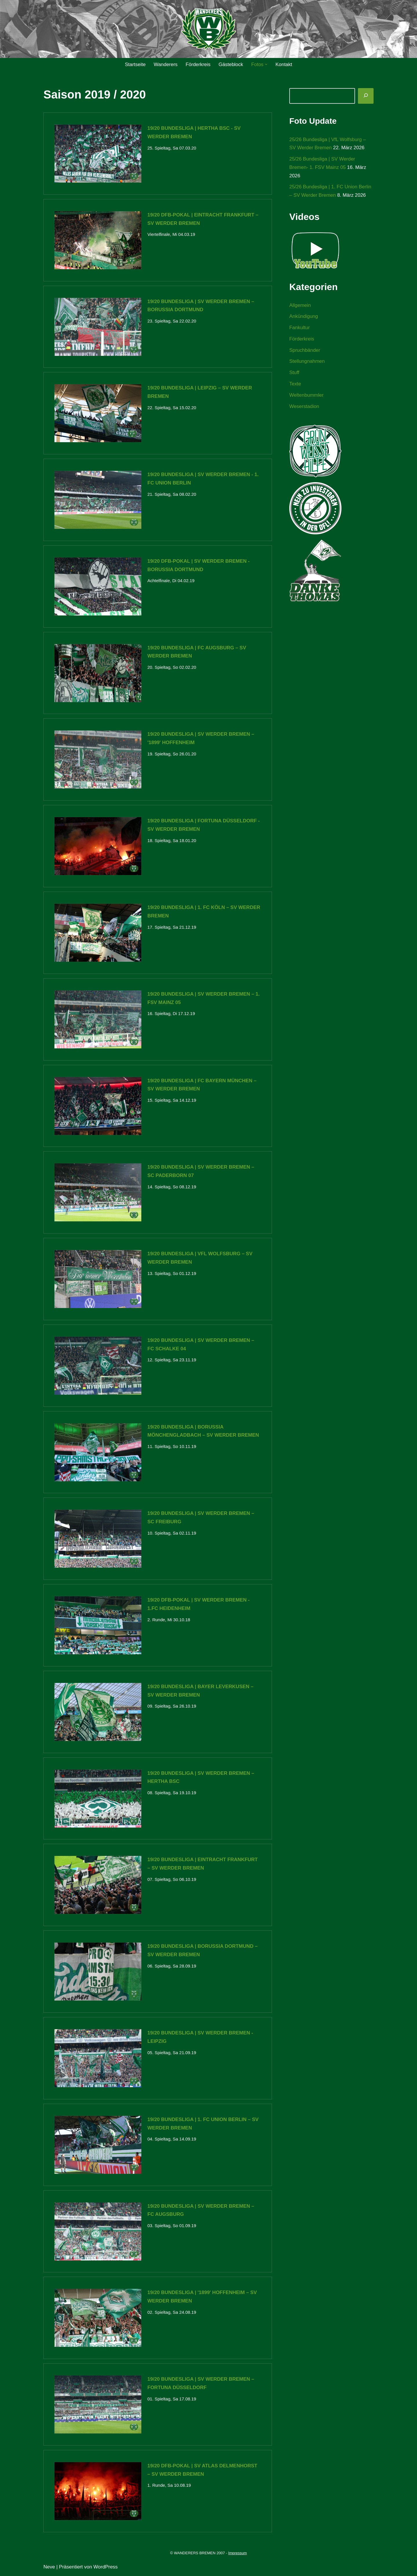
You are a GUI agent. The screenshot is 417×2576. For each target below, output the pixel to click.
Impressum (237, 2554)
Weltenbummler (306, 395)
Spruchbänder (304, 350)
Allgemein (300, 305)
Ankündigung (303, 316)
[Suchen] (366, 96)
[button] (266, 64)
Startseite (135, 64)
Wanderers (165, 64)
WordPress (106, 2568)
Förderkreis (198, 64)
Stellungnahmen (307, 362)
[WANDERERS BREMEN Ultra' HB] (208, 29)
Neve (49, 2568)
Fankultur (299, 328)
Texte (295, 384)
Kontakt (284, 64)
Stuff (294, 373)
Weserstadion (304, 407)
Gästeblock (231, 64)
